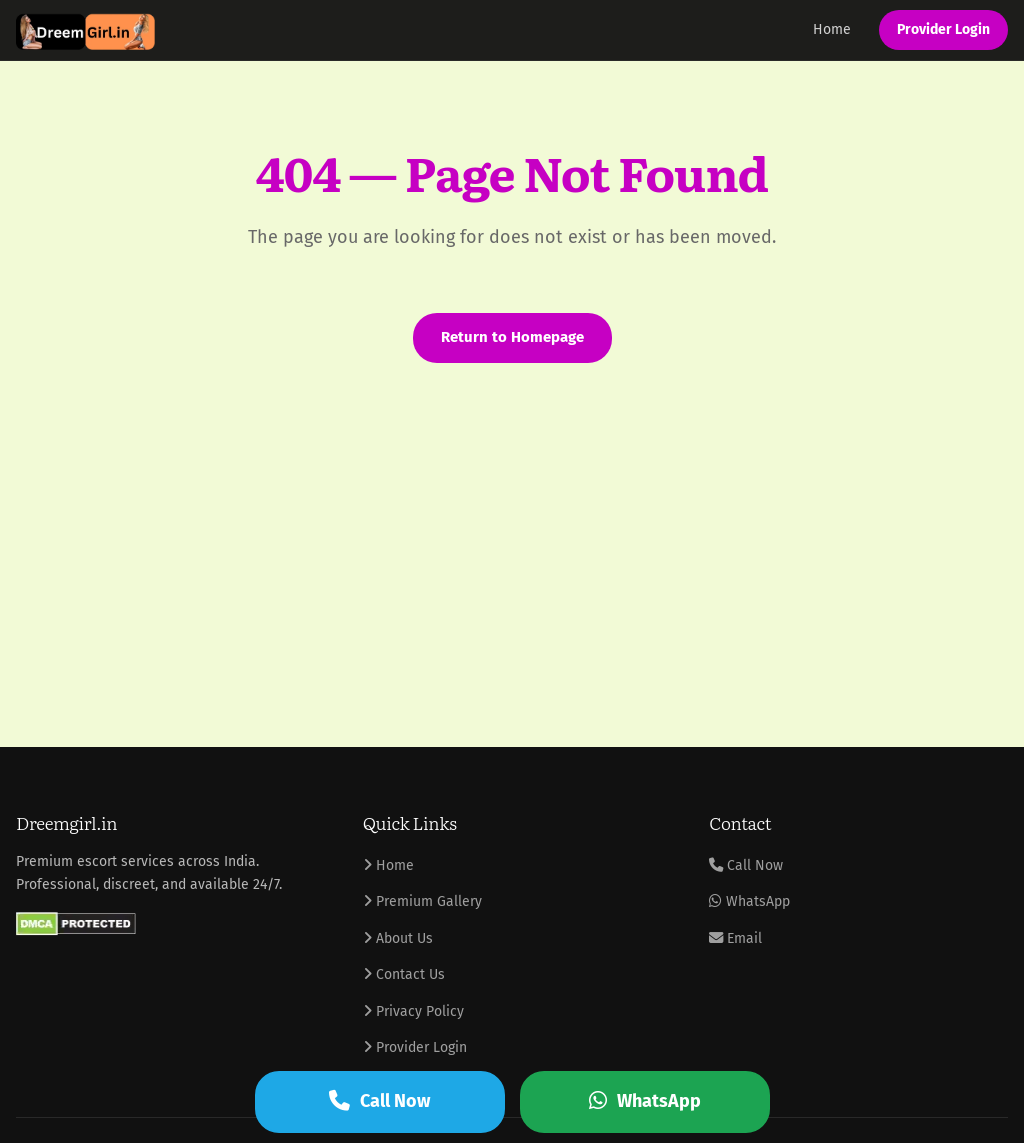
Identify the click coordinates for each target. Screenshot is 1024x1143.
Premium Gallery (422, 901)
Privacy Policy (413, 1011)
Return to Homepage (512, 337)
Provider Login (943, 29)
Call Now (746, 865)
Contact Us (404, 974)
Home (832, 29)
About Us (398, 938)
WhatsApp (749, 901)
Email (735, 938)
